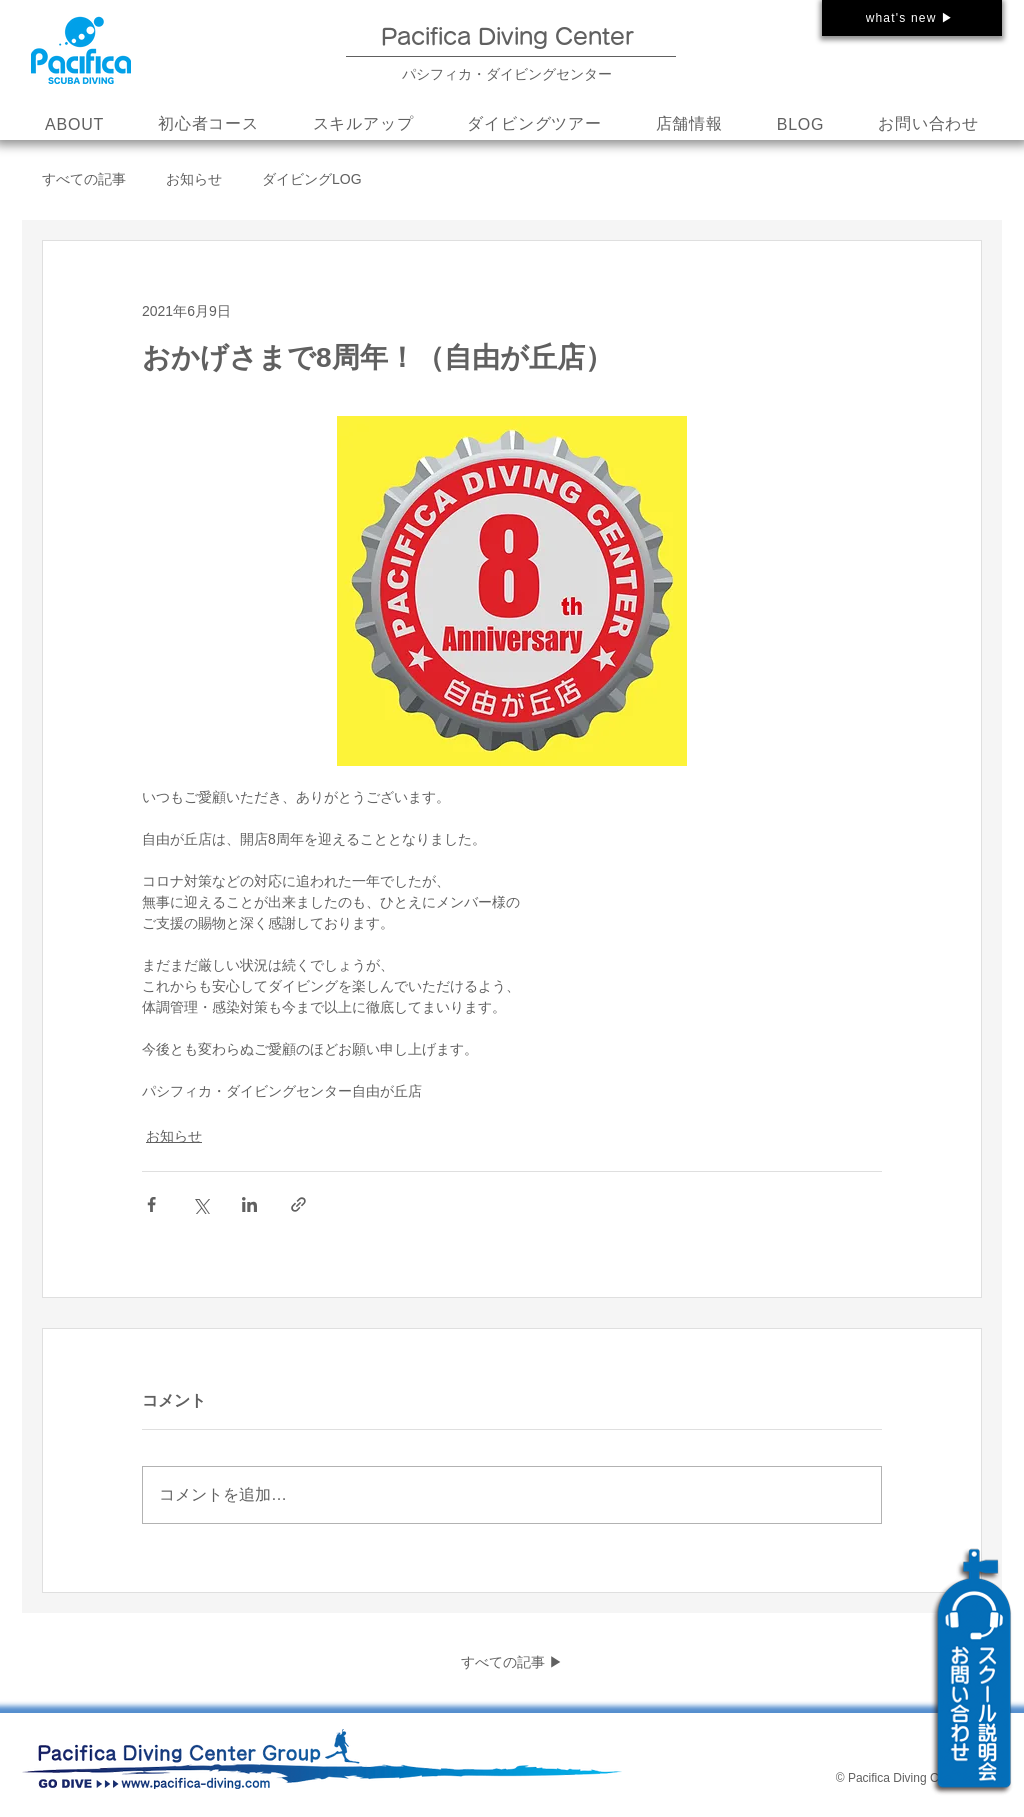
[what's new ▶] (912, 18)
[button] (363, 125)
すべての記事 (84, 179)
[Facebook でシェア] (151, 1204)
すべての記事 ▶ (512, 1662)
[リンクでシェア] (298, 1204)
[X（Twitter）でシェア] (200, 1204)
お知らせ (194, 179)
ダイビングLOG (312, 179)
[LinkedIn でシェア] (249, 1204)
